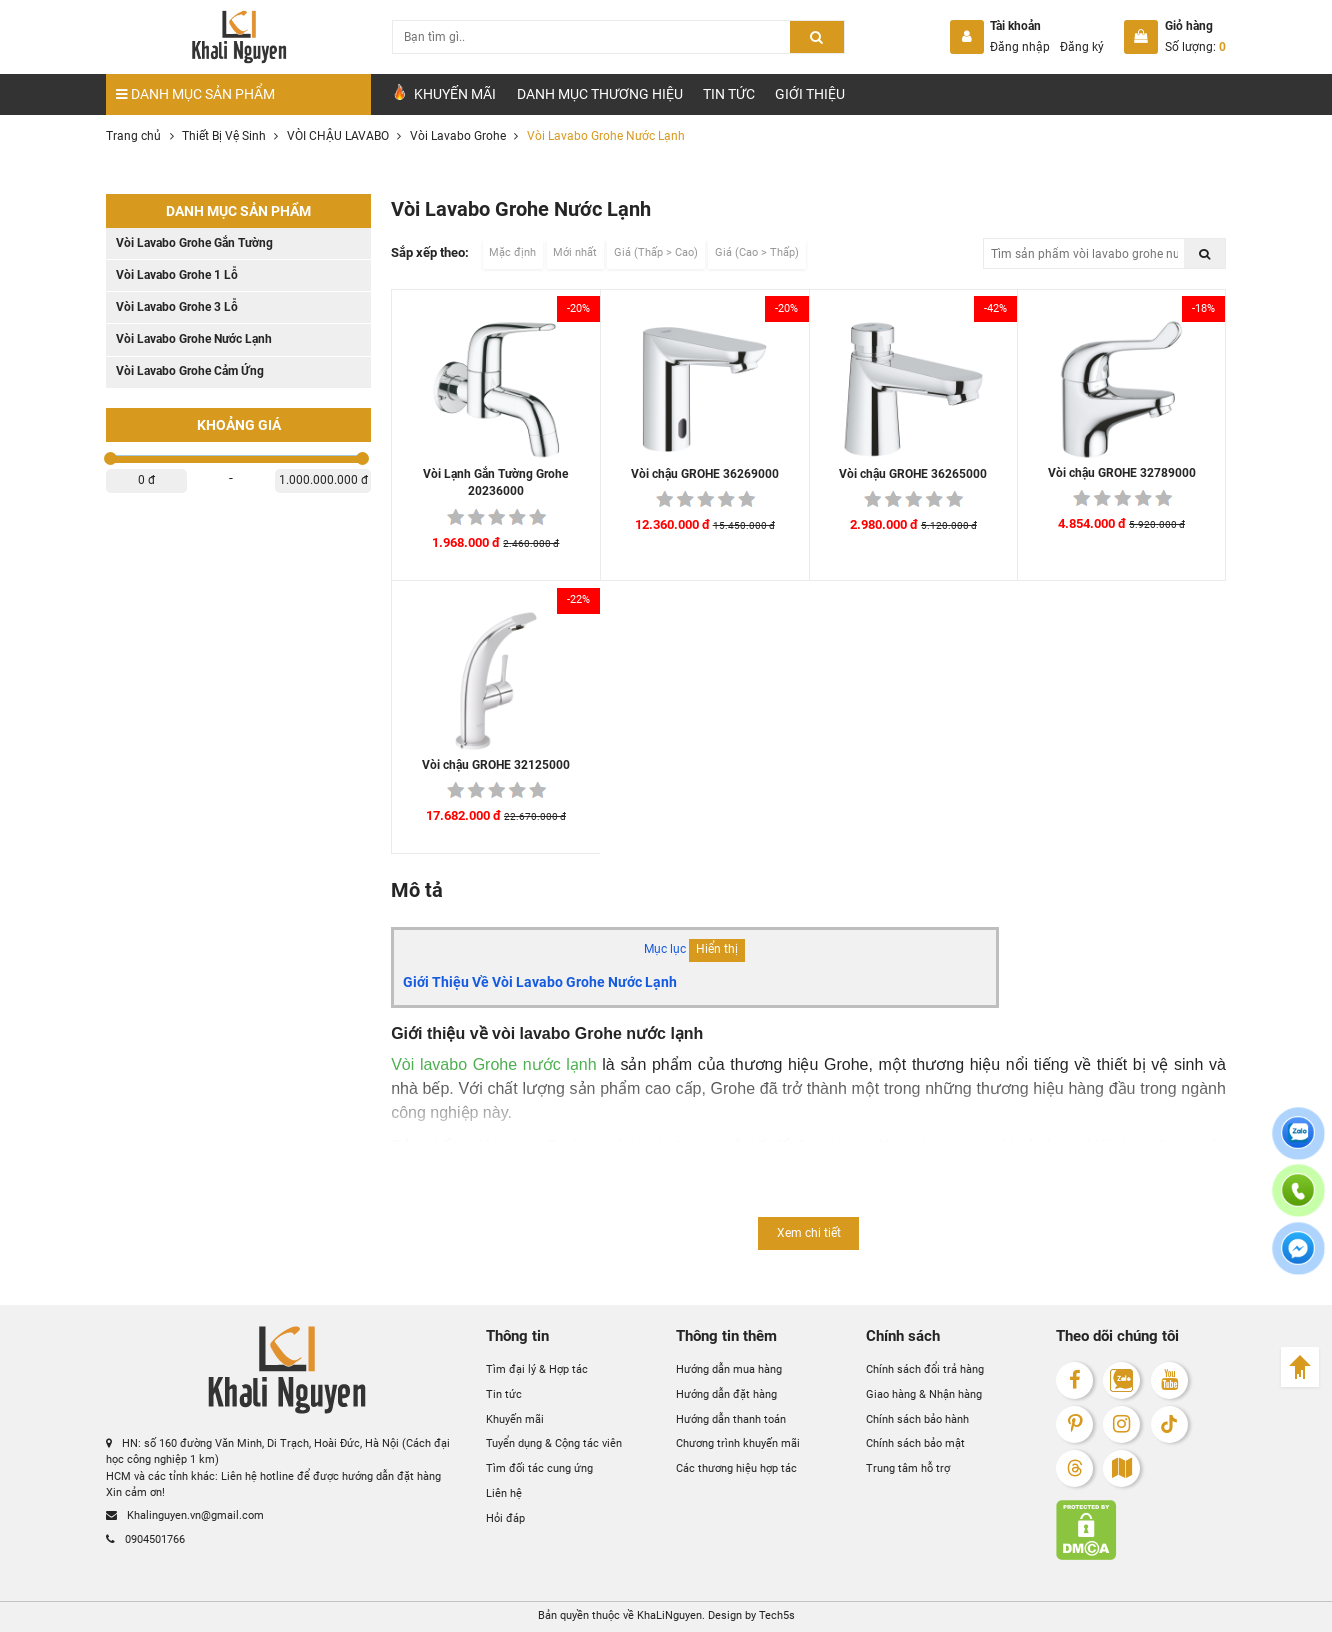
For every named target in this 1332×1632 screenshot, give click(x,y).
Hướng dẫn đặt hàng (726, 1394)
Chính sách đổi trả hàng (925, 1369)
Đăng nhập (1020, 47)
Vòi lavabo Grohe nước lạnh (494, 1064)
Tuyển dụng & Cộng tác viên (554, 1443)
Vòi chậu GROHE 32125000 (496, 765)
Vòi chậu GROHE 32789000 (1122, 473)
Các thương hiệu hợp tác (736, 1468)
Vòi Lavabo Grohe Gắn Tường (194, 243)
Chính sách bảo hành (917, 1419)
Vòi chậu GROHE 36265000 (913, 474)
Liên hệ (504, 1493)
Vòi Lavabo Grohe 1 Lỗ (177, 275)
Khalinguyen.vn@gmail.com (185, 1515)
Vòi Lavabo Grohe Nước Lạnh (194, 339)
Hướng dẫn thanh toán (731, 1419)
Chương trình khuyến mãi (738, 1443)
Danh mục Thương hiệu (600, 94)
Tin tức (729, 94)
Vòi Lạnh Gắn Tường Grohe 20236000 (495, 483)
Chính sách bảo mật (915, 1443)
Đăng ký (1082, 47)
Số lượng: (1195, 47)
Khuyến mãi (515, 1419)
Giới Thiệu (810, 94)
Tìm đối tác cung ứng (539, 1468)
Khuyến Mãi (443, 93)
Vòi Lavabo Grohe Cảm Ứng (190, 371)
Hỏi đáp (505, 1518)
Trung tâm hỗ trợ (908, 1468)
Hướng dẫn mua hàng (729, 1369)
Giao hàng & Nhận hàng (924, 1394)
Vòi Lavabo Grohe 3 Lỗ (177, 307)
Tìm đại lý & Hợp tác (537, 1369)
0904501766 (145, 1539)
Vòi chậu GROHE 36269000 (705, 474)
